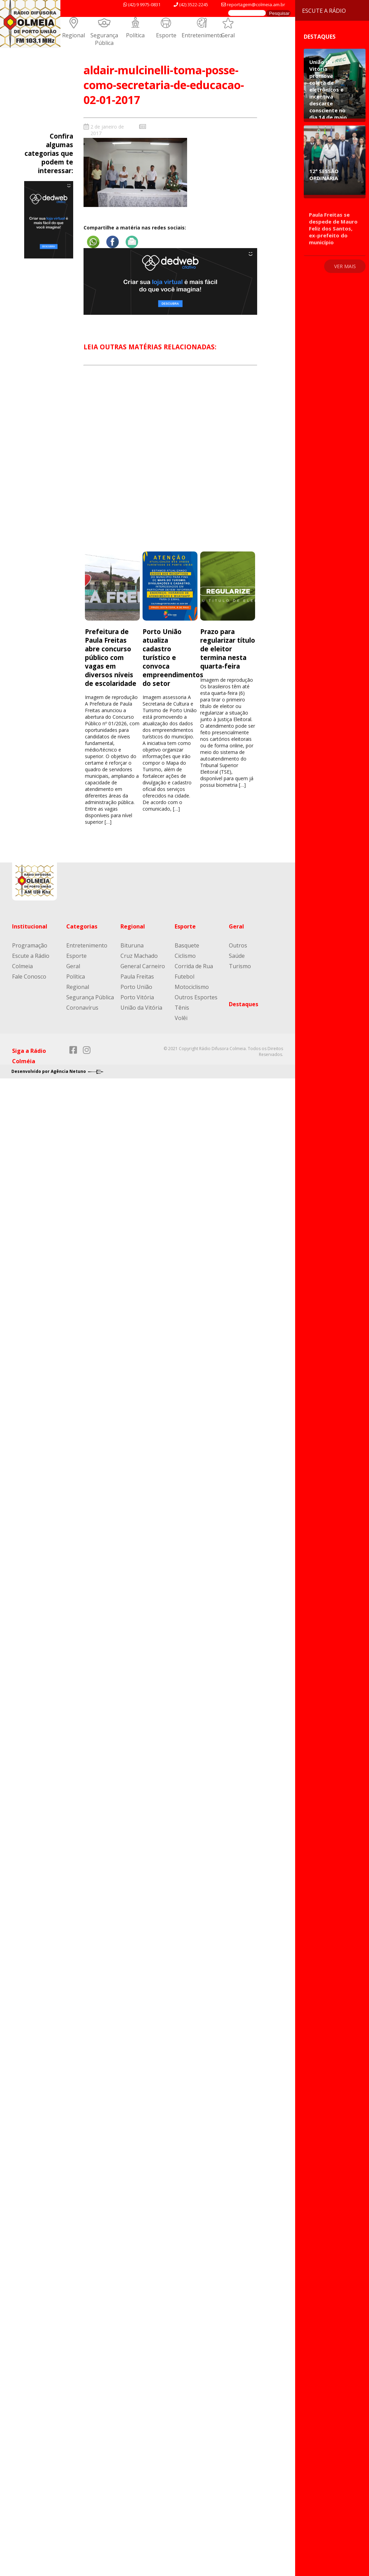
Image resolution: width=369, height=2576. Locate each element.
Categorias (81, 926)
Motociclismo (192, 987)
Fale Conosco (29, 976)
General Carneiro (142, 966)
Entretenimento (202, 35)
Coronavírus (82, 1007)
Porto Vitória (137, 997)
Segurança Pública (104, 39)
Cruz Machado (139, 956)
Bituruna (132, 945)
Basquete (187, 945)
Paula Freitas (137, 976)
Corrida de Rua (194, 966)
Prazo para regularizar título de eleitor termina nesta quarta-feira (227, 648)
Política (135, 35)
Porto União (136, 987)
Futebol (184, 976)
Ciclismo (185, 956)
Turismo (240, 966)
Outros (238, 945)
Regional (73, 35)
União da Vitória (141, 1007)
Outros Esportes (196, 997)
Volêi (181, 1018)
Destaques (243, 1004)
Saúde (237, 956)
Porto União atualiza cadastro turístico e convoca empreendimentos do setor (173, 657)
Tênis (182, 1007)
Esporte (166, 35)
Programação (29, 945)
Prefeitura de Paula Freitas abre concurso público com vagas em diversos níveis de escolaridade (111, 657)
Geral (228, 35)
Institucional (29, 926)
